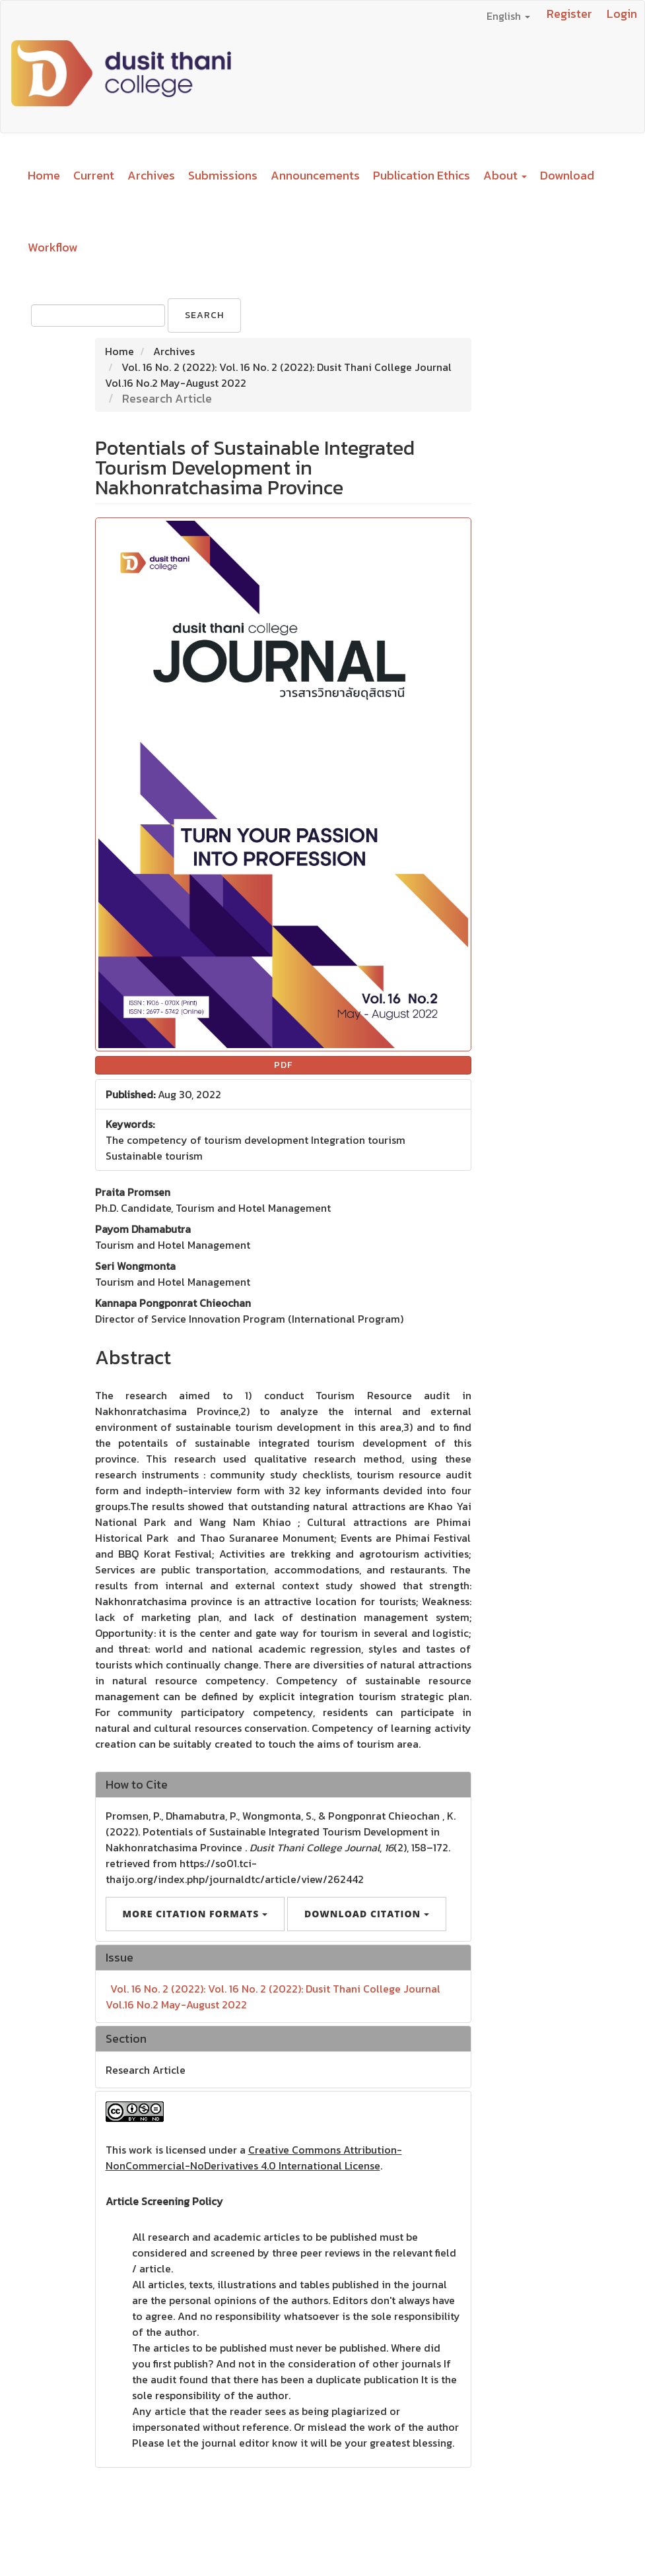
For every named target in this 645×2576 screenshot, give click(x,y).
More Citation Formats (195, 1913)
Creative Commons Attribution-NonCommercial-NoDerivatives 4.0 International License (254, 2157)
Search (204, 315)
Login (622, 13)
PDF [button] (283, 1065)
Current (93, 175)
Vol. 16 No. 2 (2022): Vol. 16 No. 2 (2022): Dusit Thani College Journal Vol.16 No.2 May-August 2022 (273, 1996)
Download (567, 175)
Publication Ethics (421, 175)
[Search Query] (98, 315)
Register (569, 13)
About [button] (505, 175)
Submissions (222, 175)
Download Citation (366, 1913)
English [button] (508, 16)
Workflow (52, 247)
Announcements (315, 175)
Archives (151, 175)
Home (44, 175)
